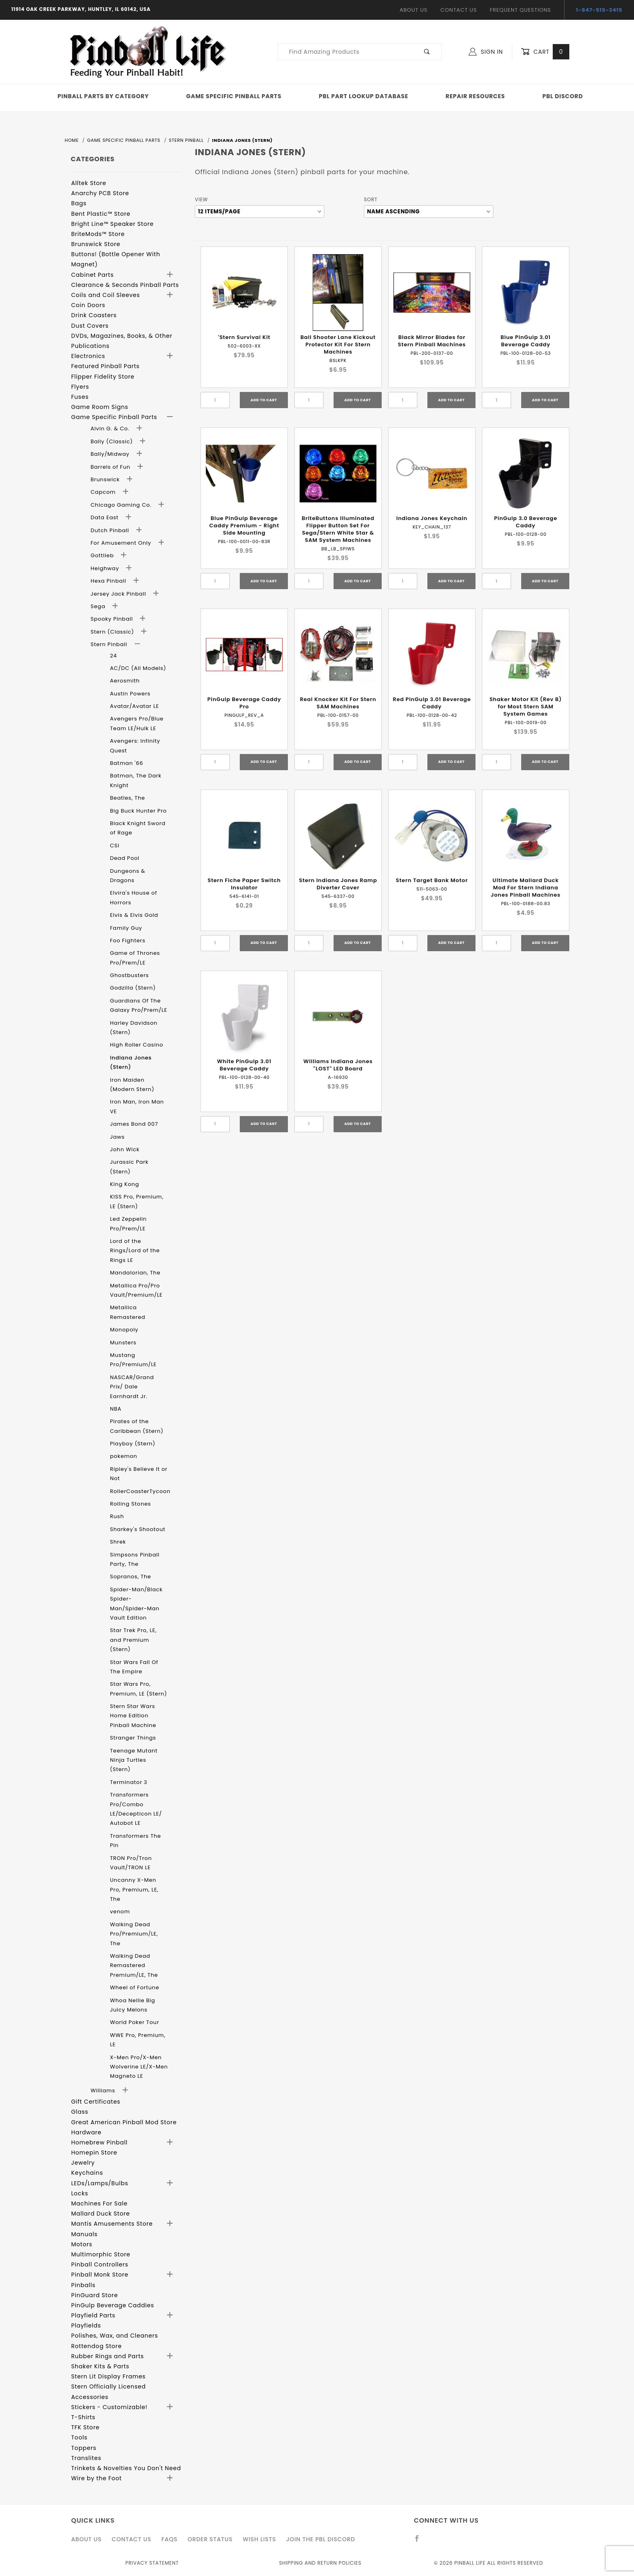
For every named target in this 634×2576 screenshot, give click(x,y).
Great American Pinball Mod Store (124, 2122)
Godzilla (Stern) (133, 988)
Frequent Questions (520, 10)
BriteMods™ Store (98, 234)
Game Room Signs (99, 407)
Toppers (83, 2448)
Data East (105, 517)
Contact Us (458, 10)
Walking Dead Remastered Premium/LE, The (134, 1965)
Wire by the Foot (96, 2478)
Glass (79, 2112)
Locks (79, 2193)
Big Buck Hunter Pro (138, 811)
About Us (413, 10)
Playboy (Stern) (132, 1443)
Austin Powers (130, 693)
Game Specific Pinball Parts (233, 96)
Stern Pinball (110, 644)
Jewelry (83, 2163)
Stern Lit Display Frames (108, 2376)
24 (113, 655)
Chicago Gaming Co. (122, 505)
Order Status (210, 2539)
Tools (79, 2437)
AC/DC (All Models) (138, 668)
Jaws (117, 1137)
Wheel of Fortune (134, 1987)
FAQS (169, 2539)
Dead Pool (124, 858)
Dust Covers (90, 326)
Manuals (84, 2234)
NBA (115, 1409)
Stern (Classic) (113, 632)
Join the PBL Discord (320, 2539)
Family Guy (126, 928)
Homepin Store (94, 2152)
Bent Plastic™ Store (100, 214)
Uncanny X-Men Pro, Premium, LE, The (134, 1889)
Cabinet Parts (92, 275)
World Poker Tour (134, 2022)
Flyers (80, 387)
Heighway (106, 568)
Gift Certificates (95, 2102)
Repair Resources (475, 96)
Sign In (486, 52)
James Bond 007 (134, 1124)
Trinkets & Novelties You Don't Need (126, 2468)
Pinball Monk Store (100, 2275)
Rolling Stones (130, 1504)
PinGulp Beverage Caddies (112, 2305)
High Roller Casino (136, 1045)
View (201, 199)
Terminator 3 (128, 1782)
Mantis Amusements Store (112, 2224)
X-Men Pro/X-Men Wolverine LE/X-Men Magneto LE (139, 2067)
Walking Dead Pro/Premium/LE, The (134, 1934)
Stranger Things (133, 1738)
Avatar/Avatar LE (134, 706)
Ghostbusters (129, 975)
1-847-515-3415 (599, 10)
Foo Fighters (128, 940)
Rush (117, 1516)
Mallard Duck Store (100, 2214)
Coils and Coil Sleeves (105, 295)
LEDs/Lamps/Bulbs (99, 2183)
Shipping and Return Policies (320, 2562)
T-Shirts (83, 2417)
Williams (104, 2090)
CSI (114, 845)
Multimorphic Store (100, 2254)
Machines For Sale (99, 2203)
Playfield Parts (93, 2315)
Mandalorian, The (135, 1272)
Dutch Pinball (111, 530)
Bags (79, 203)
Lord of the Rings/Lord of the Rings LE (135, 1250)
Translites (86, 2458)
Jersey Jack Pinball (119, 594)
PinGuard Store (94, 2295)
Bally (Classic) (113, 441)
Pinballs (83, 2285)
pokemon (123, 1456)
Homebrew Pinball (99, 2142)
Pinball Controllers (99, 2264)
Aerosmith (125, 681)
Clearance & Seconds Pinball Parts (125, 285)
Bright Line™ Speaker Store (112, 224)
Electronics (88, 356)
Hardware (86, 2132)
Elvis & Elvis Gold (134, 915)
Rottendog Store (96, 2346)
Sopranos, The (130, 1576)
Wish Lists (259, 2539)
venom (120, 1911)
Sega (99, 606)
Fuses (80, 397)
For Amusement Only (122, 543)
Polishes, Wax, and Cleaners (114, 2336)
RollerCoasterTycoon (140, 1491)
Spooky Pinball (113, 619)
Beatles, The (127, 798)
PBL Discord (562, 96)
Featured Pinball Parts (105, 366)
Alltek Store (88, 183)
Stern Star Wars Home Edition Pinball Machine (133, 1715)
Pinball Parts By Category (103, 96)
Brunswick (106, 479)
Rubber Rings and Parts (107, 2356)
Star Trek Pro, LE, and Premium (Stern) (133, 1639)
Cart (545, 52)
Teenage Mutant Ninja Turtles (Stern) (134, 1760)
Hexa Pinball (109, 581)
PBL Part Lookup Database (363, 96)
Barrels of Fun (111, 467)
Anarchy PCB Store (100, 193)
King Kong (124, 1184)
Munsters (123, 1342)
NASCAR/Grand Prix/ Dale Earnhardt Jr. (132, 1386)
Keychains (87, 2173)
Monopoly (124, 1329)
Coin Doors (88, 305)
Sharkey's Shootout (137, 1529)
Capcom (104, 492)
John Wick (124, 1149)
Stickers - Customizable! (109, 2407)
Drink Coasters (94, 315)
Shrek (118, 1542)
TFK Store (85, 2427)
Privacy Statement (152, 2562)
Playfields (86, 2325)
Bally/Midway (111, 454)
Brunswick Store (95, 244)
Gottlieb (103, 555)
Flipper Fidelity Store (103, 377)
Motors (81, 2244)
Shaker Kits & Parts (100, 2366)
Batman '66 (126, 763)
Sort (370, 199)
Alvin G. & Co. (111, 428)
